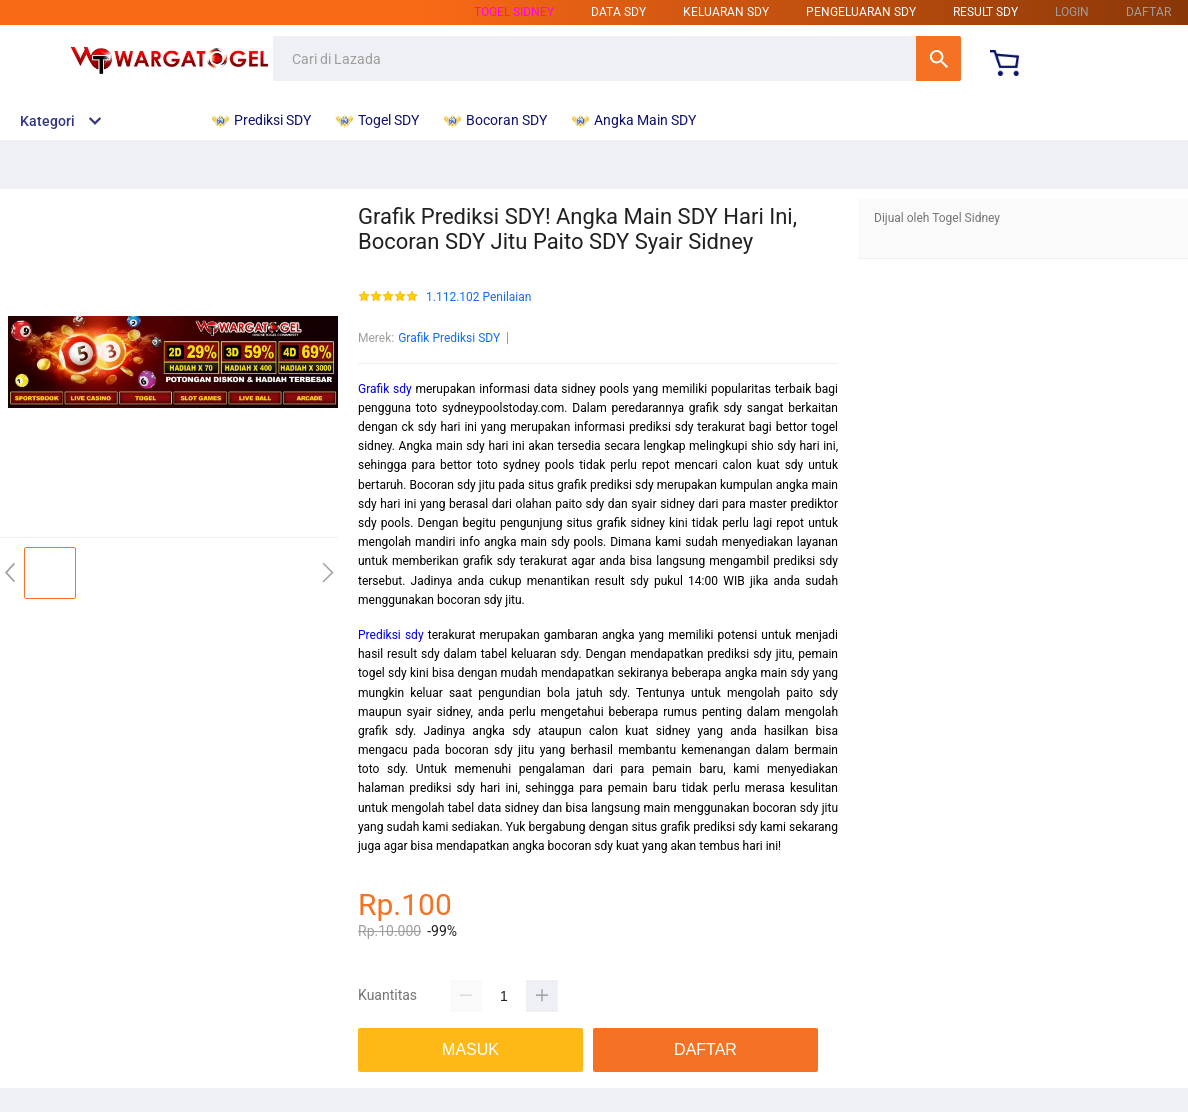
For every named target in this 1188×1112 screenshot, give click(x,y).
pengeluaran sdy (861, 12)
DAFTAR (1148, 12)
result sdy (985, 12)
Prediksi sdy (391, 635)
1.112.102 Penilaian (478, 297)
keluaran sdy (726, 12)
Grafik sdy (385, 389)
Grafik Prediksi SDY (449, 338)
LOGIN (1072, 12)
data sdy (618, 12)
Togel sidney (514, 12)
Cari (938, 58)
